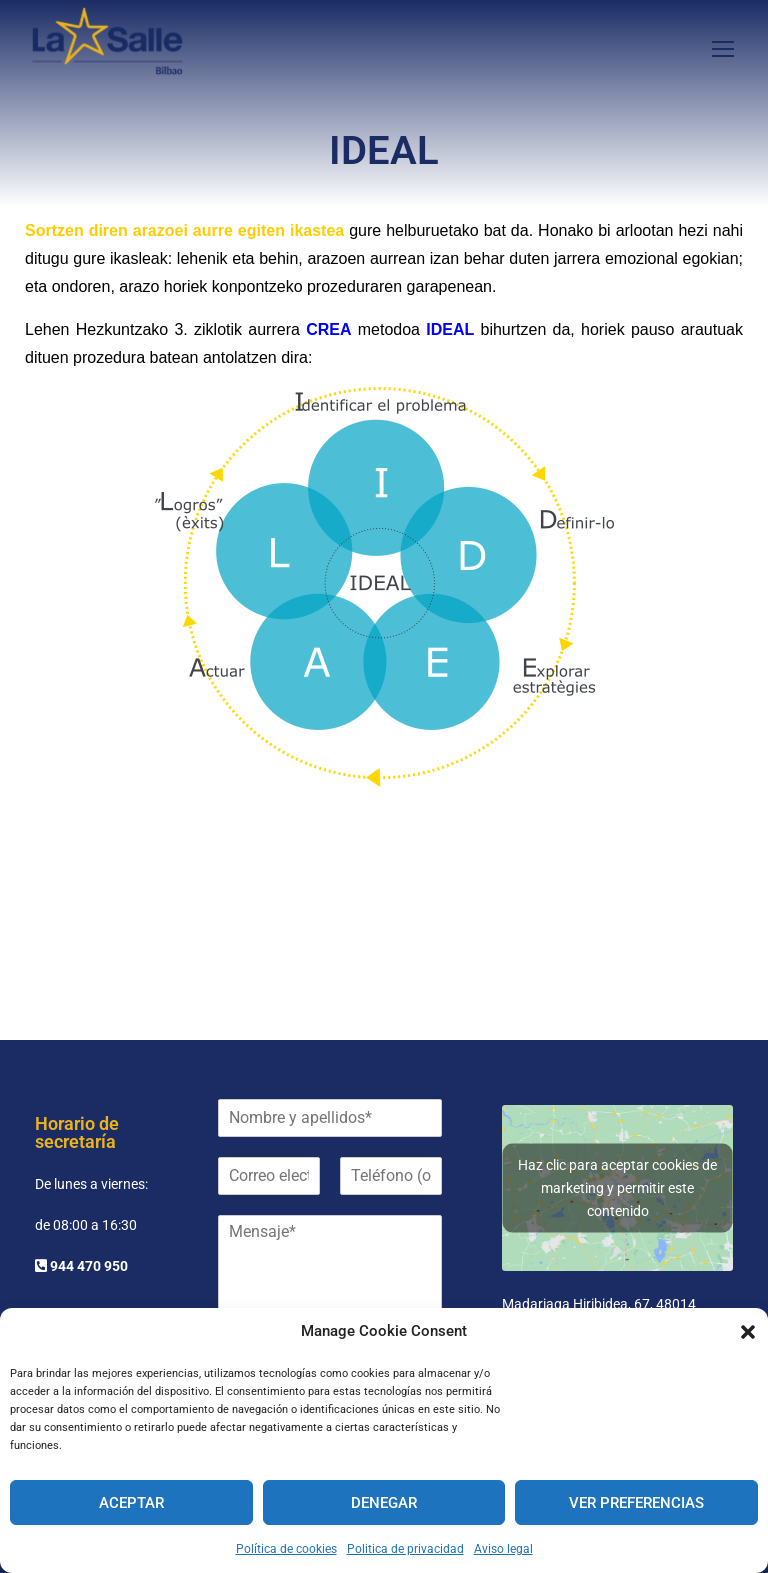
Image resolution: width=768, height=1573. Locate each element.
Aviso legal (503, 1549)
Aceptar (131, 1503)
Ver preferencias (636, 1503)
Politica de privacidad (405, 1549)
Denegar (384, 1503)
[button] (748, 1332)
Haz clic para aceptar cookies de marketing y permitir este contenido (617, 1172)
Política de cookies (286, 1549)
